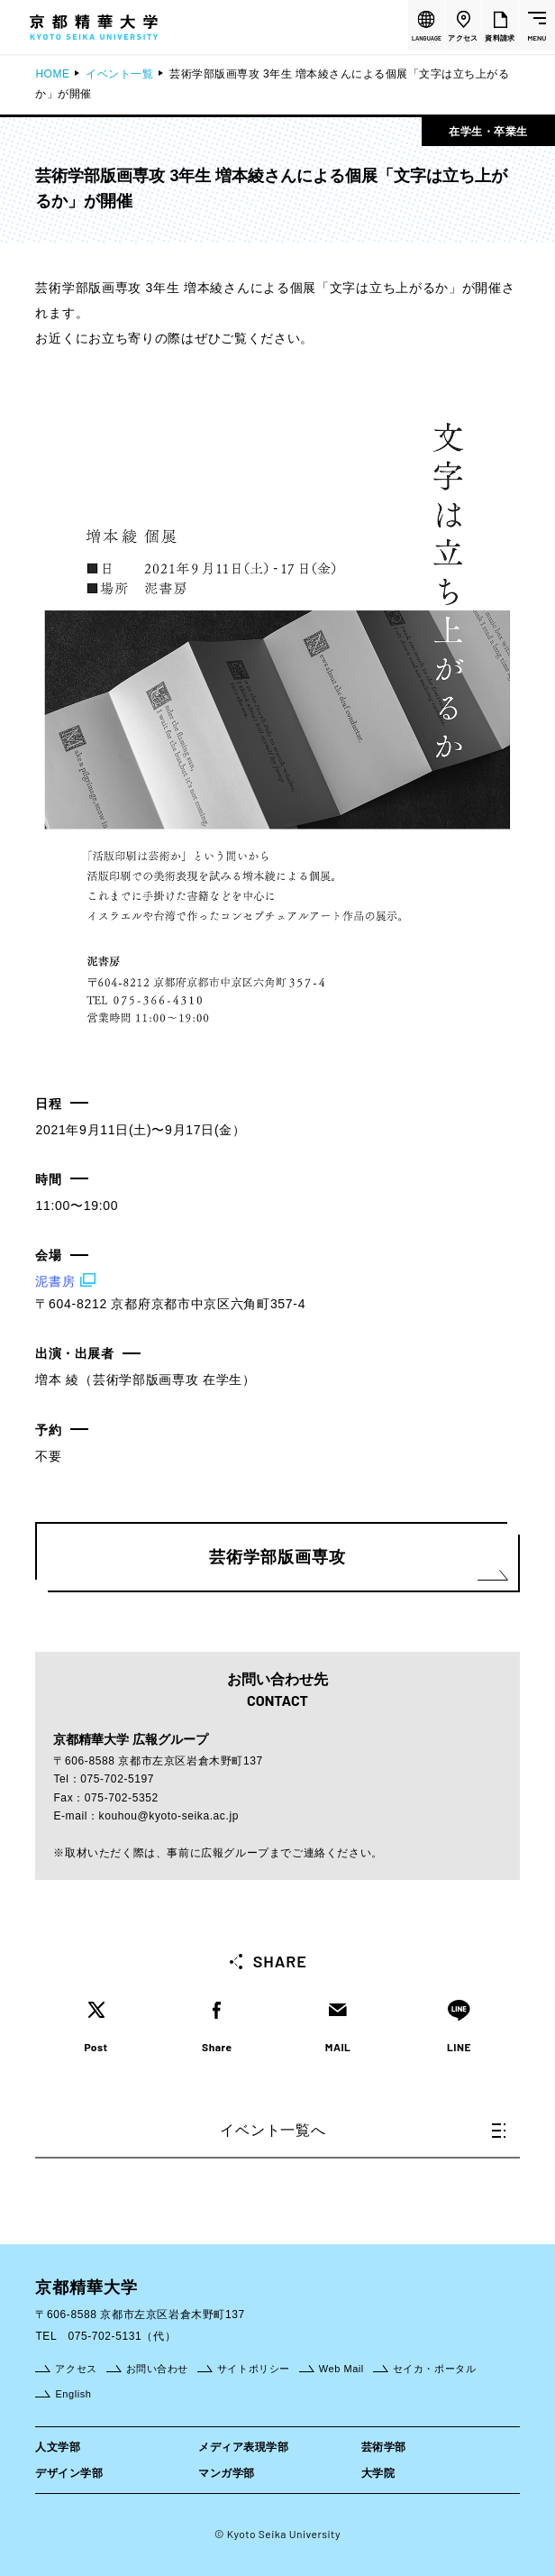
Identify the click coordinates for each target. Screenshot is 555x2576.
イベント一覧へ (362, 2130)
